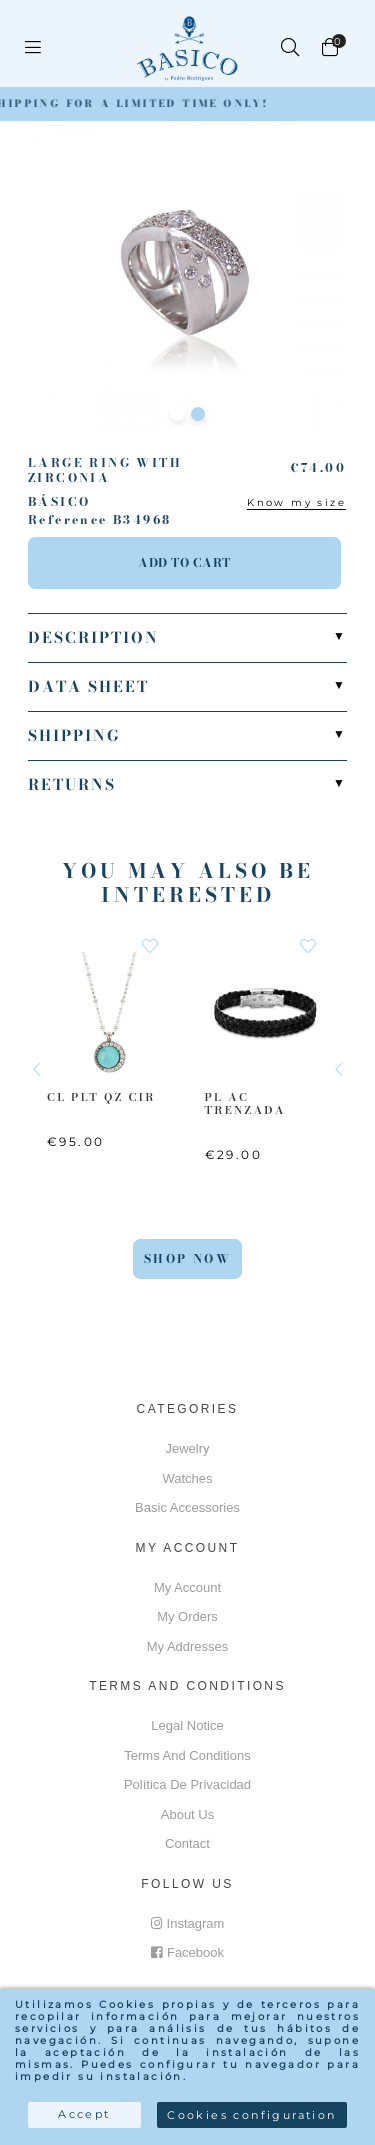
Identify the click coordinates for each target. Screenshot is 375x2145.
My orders (187, 1616)
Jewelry (187, 1448)
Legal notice (187, 1725)
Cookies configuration (251, 2115)
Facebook (187, 1952)
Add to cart (184, 562)
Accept (84, 2114)
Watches (187, 1478)
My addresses (188, 1646)
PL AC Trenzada (245, 1102)
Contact (187, 1843)
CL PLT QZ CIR (101, 1096)
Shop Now (187, 1258)
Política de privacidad (187, 1784)
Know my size (296, 502)
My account (187, 1587)
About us (187, 1814)
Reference (68, 520)
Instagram (188, 1923)
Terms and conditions (187, 1755)
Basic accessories (187, 1507)
